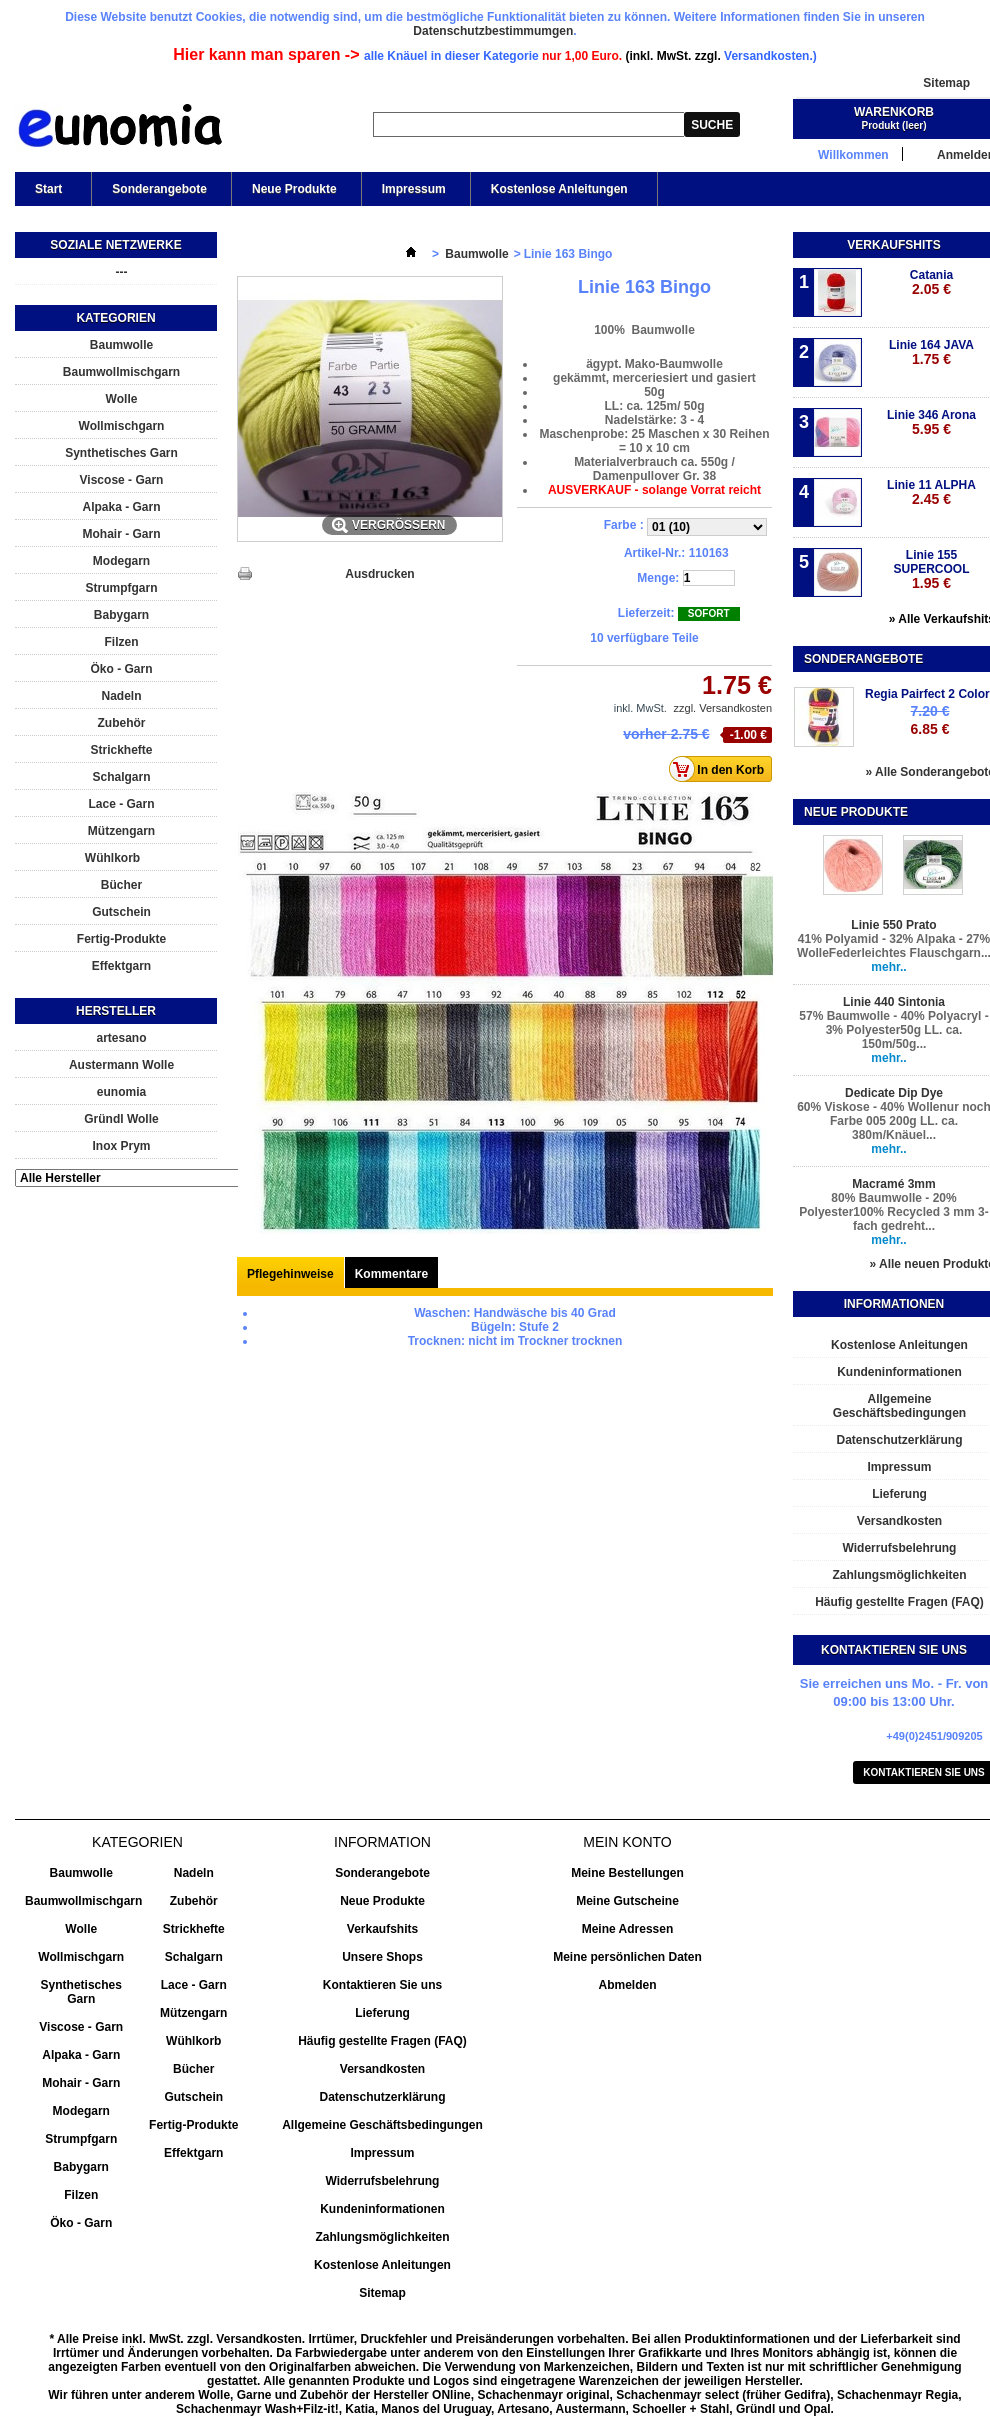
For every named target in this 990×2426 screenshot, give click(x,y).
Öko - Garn (121, 669)
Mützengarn (121, 831)
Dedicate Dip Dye (894, 1093)
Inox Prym (121, 1146)
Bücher (121, 885)
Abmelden (627, 1985)
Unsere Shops (382, 1957)
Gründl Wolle (121, 1119)
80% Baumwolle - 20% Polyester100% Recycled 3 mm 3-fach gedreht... (893, 1212)
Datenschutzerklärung (382, 2097)
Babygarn (121, 615)
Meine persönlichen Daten (627, 1957)
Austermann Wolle (121, 1065)
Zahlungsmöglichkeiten (382, 2237)
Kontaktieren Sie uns (382, 1985)
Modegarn (121, 561)
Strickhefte (121, 750)
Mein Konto (627, 1842)
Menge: (658, 578)
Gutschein (121, 912)
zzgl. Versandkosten (723, 708)
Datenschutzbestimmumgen (493, 31)
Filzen (121, 642)
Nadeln (121, 696)
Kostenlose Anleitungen (558, 194)
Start (47, 194)
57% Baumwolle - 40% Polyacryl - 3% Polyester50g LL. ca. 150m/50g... (893, 1030)
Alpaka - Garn (121, 507)
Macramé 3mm (893, 1184)
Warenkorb (894, 112)
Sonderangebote (159, 189)
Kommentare (391, 1274)
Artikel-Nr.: (654, 553)
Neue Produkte (294, 189)
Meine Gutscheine (627, 1901)
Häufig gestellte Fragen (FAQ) (382, 2041)
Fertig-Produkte (121, 939)
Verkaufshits (893, 245)
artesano (121, 1038)
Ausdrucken (379, 574)
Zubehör (122, 723)
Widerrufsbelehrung (383, 2181)
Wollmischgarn (122, 426)
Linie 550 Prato (893, 925)
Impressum (414, 189)
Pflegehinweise (290, 1274)
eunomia (121, 1092)
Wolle (122, 399)
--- (122, 272)
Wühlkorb (112, 858)
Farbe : (625, 525)
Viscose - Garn (122, 480)
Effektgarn (121, 966)
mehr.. (888, 967)
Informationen (894, 1304)
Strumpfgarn (122, 588)
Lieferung (382, 2013)
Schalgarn (121, 777)
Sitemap (946, 83)
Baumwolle (121, 345)
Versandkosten (382, 2069)
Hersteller (116, 1011)
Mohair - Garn (121, 534)
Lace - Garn (121, 804)
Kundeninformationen (382, 2209)
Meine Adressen (628, 1929)
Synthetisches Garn (121, 453)
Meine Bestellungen (627, 1873)
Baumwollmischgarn (121, 372)
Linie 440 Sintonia (894, 1002)
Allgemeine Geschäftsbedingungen (382, 2125)
